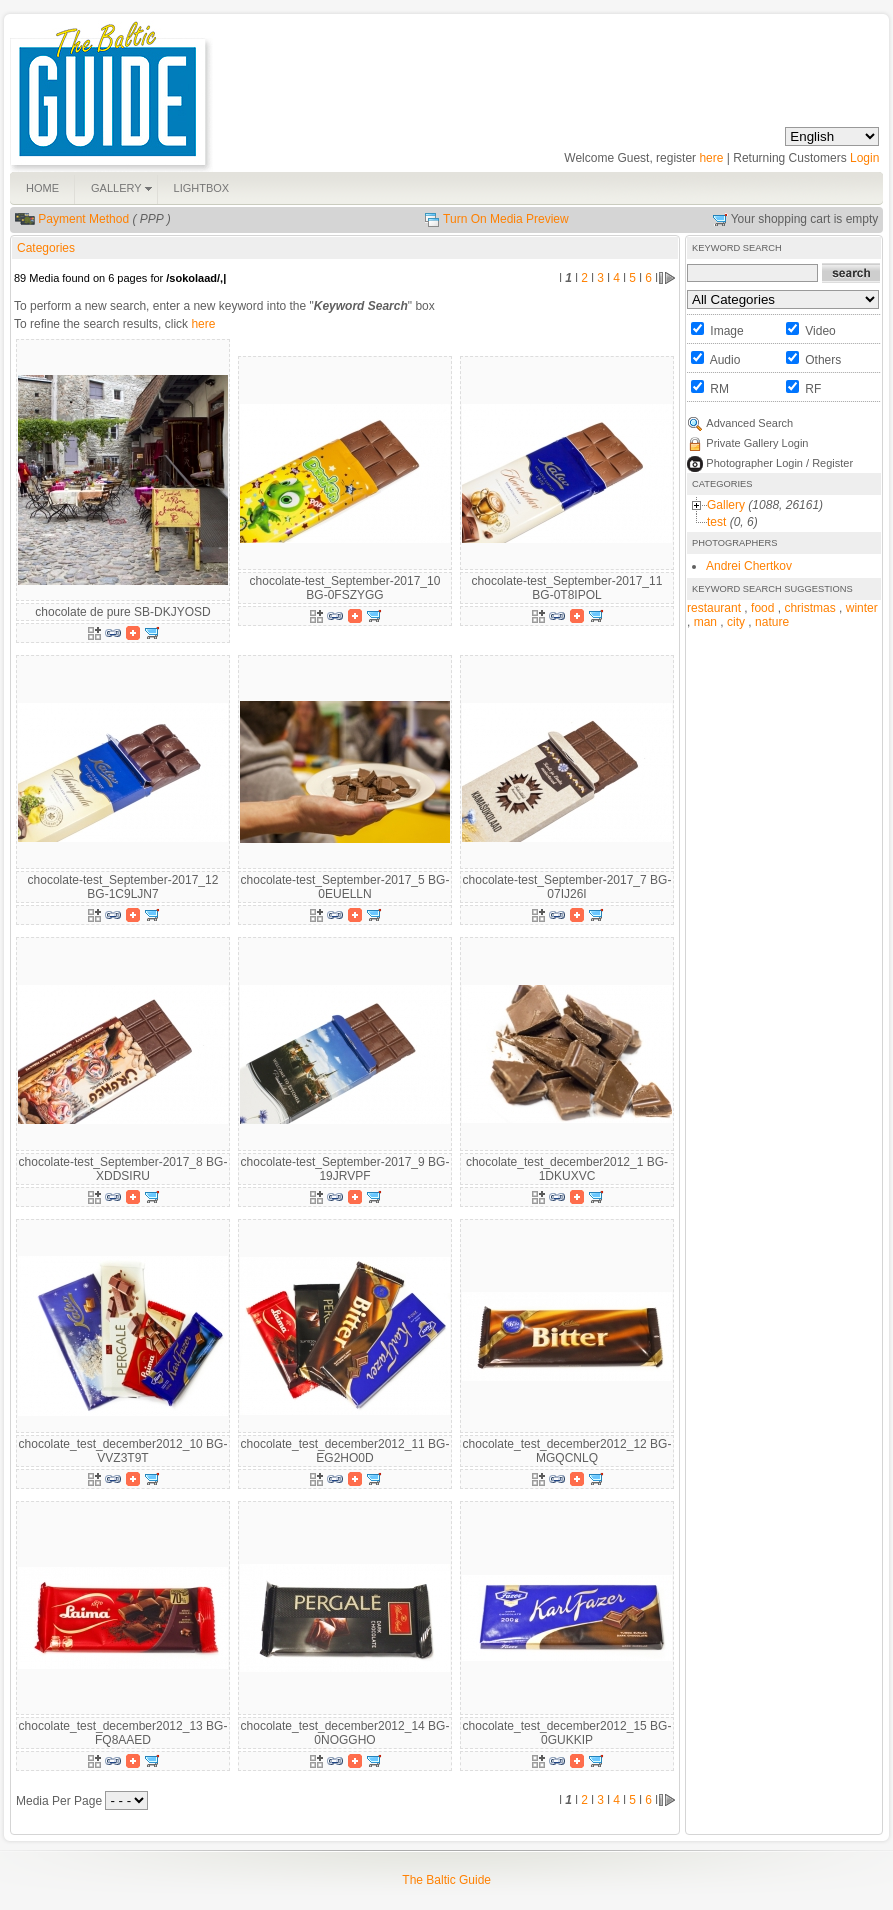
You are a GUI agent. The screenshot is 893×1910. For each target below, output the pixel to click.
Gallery (726, 505)
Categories (46, 248)
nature (772, 622)
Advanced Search (749, 423)
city (736, 622)
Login (864, 158)
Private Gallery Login (757, 443)
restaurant (714, 608)
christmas (809, 608)
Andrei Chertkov (749, 566)
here (711, 158)
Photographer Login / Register (779, 463)
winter (862, 608)
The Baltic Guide (446, 1880)
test (716, 522)
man (705, 622)
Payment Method (83, 219)
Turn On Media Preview (506, 219)
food (762, 608)
